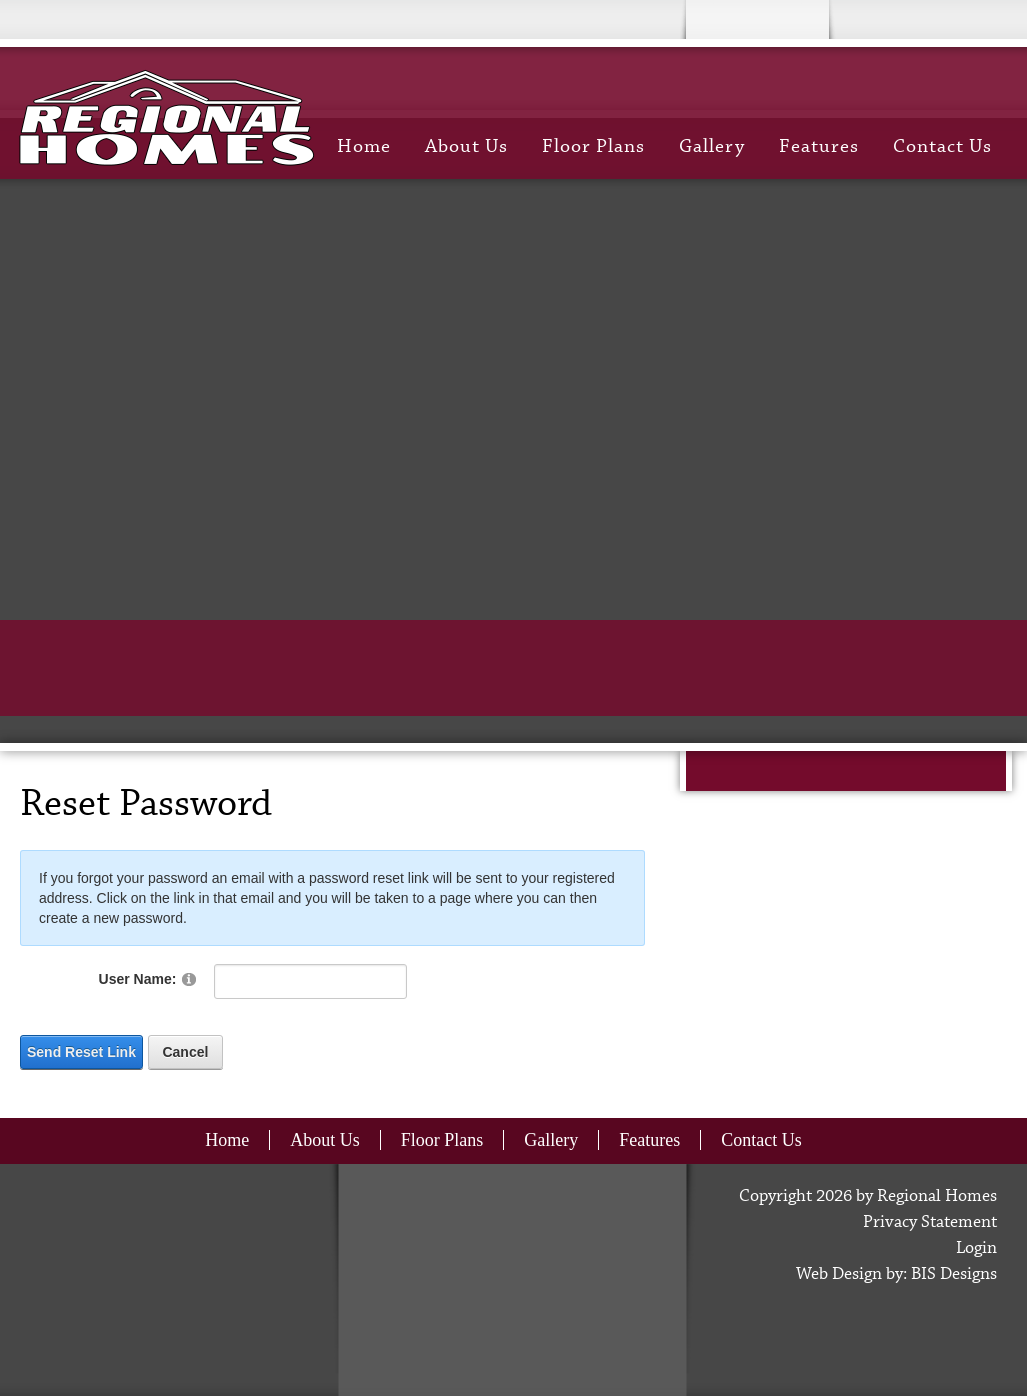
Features (819, 146)
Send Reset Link (81, 1052)
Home (364, 146)
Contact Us (942, 146)
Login (976, 1248)
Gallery (712, 146)
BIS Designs (954, 1274)
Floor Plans (593, 146)
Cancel (185, 1052)
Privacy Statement (930, 1222)
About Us (466, 146)
